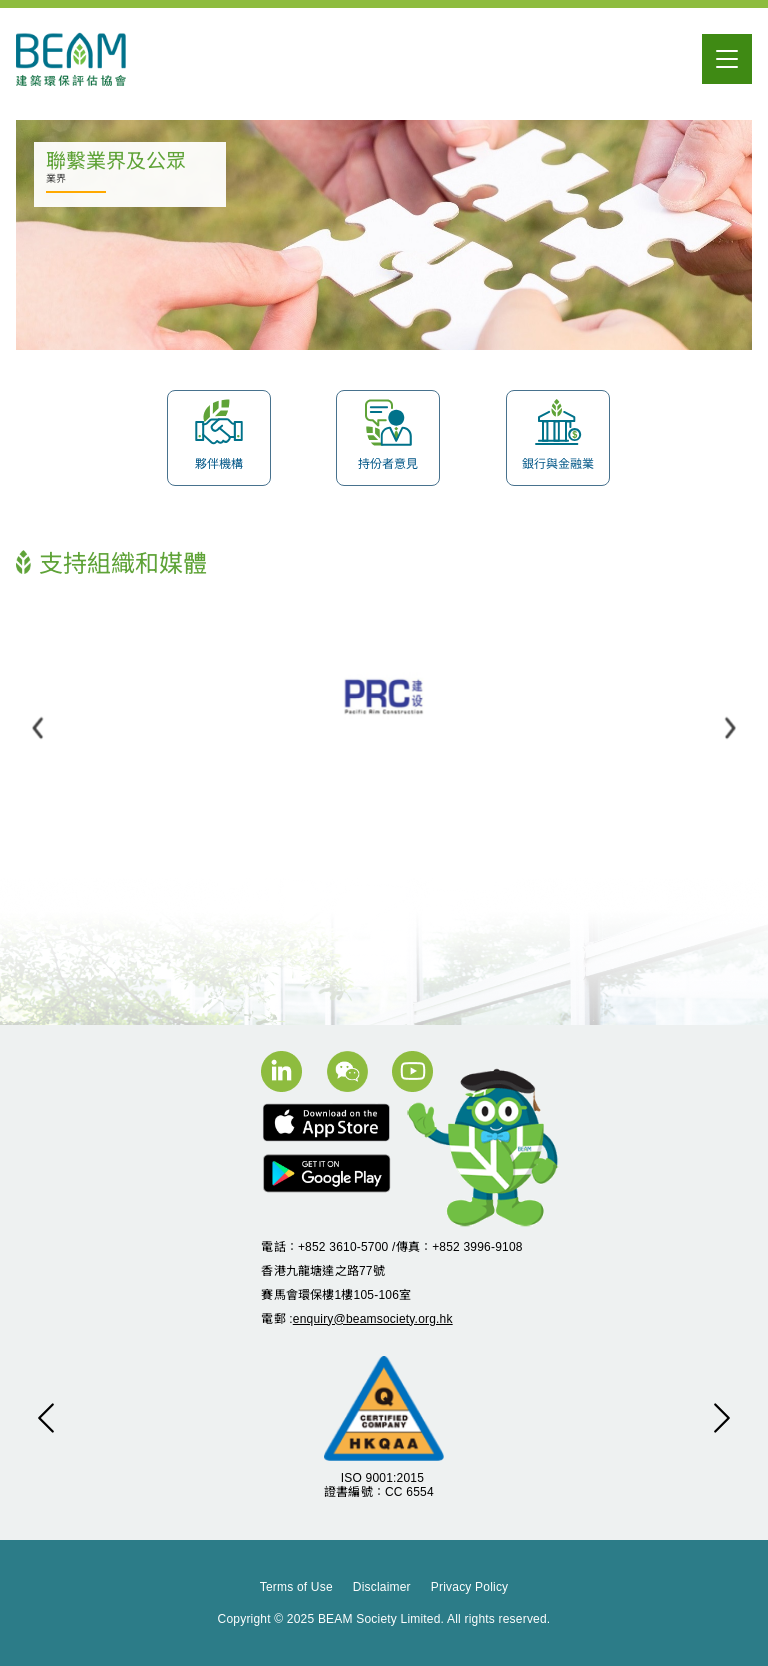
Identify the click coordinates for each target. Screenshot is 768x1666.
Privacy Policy (469, 1587)
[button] (38, 728)
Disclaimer (382, 1587)
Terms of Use (296, 1587)
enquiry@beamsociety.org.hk (373, 1319)
